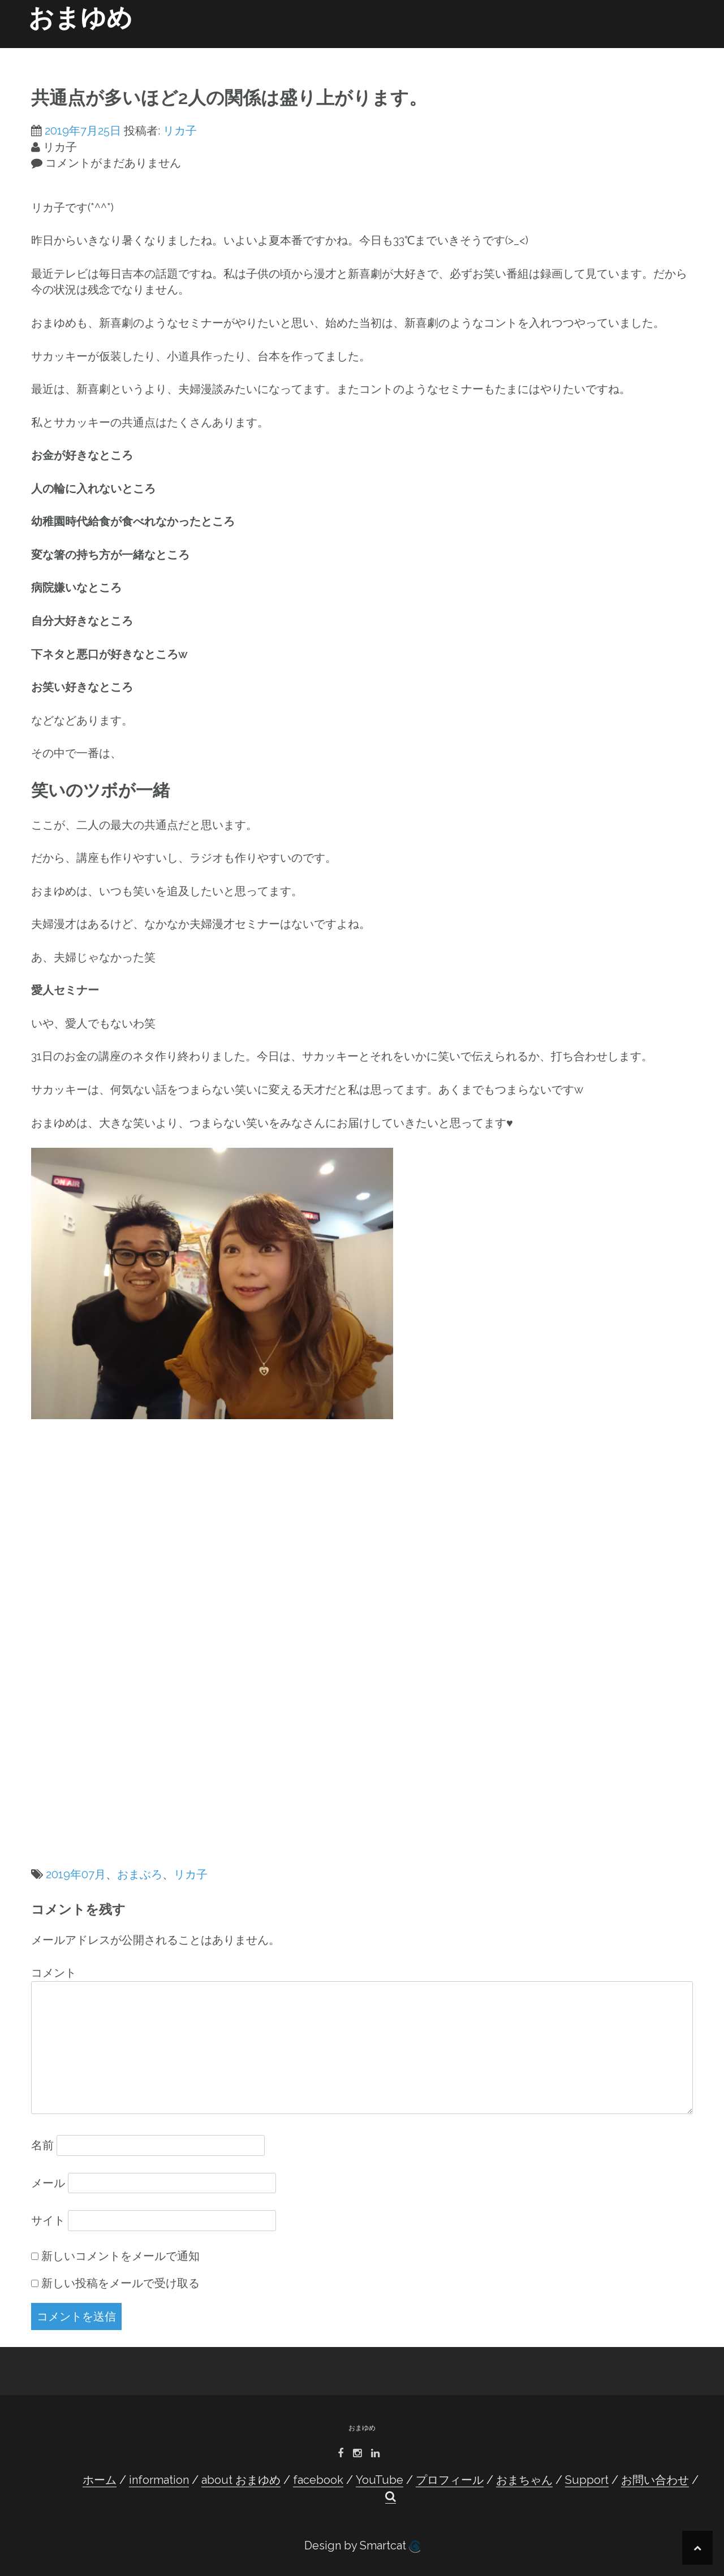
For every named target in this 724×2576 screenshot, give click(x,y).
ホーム (154, 52)
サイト (48, 2220)
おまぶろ (139, 1874)
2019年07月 (76, 1874)
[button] (678, 54)
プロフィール (453, 52)
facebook (342, 52)
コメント (53, 1972)
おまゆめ (80, 18)
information (206, 52)
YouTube (396, 52)
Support (580, 52)
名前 (42, 2145)
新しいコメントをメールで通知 (120, 2256)
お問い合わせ (636, 52)
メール (48, 2183)
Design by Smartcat (362, 2546)
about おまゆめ (277, 52)
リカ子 (180, 130)
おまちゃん (529, 52)
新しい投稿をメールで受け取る (120, 2283)
